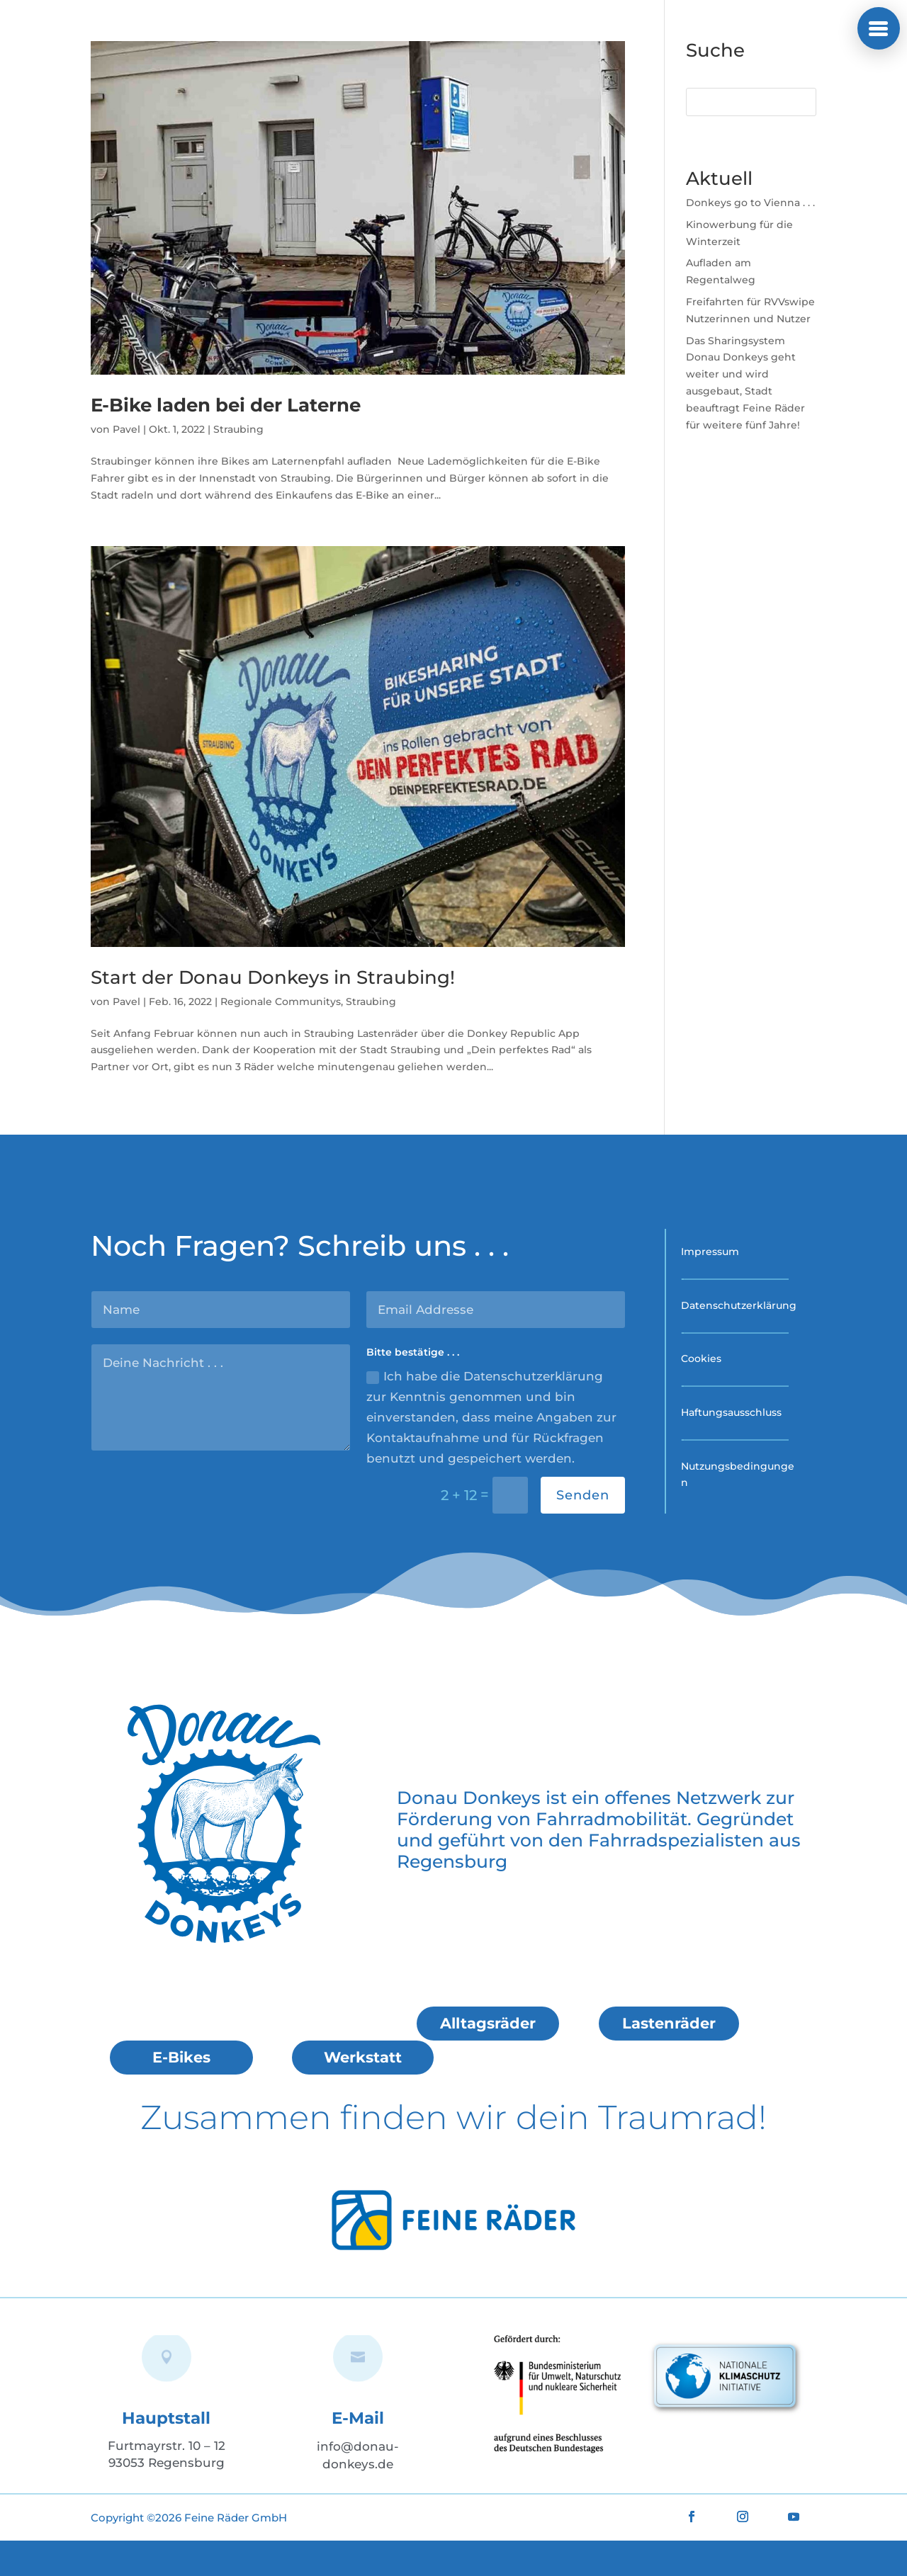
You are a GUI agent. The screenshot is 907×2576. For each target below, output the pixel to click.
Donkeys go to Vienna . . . (750, 202)
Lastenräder (669, 2023)
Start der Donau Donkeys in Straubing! (273, 977)
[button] (878, 28)
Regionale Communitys (280, 1001)
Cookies (701, 1358)
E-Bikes (181, 2057)
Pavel (126, 429)
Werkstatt (363, 2057)
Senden (582, 1495)
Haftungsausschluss (731, 1412)
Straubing (238, 429)
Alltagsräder (488, 2023)
